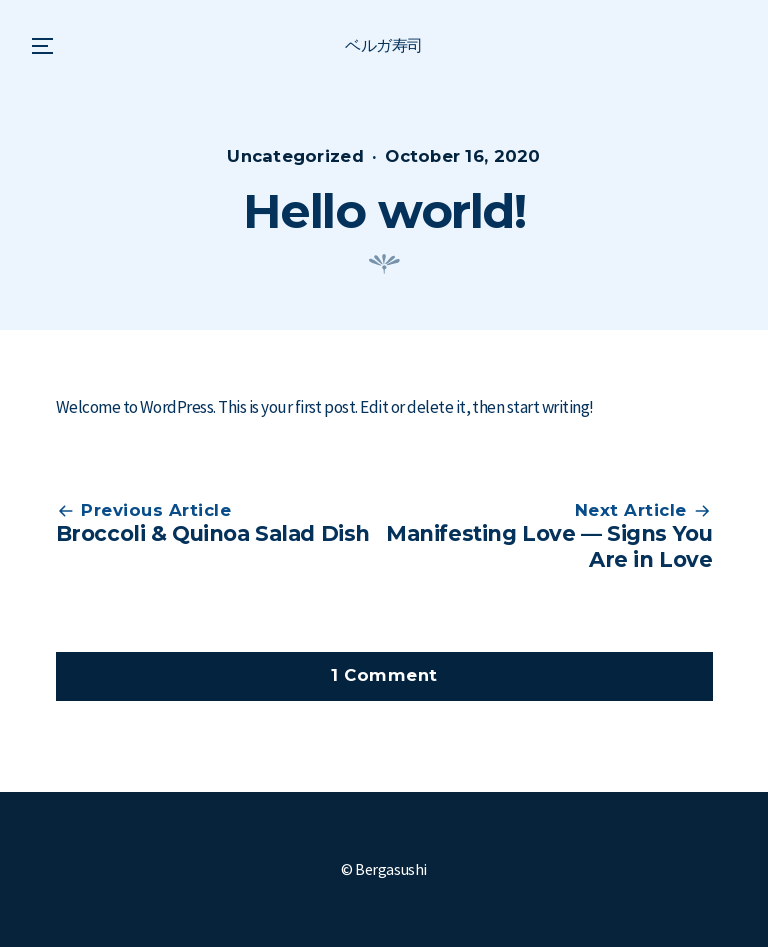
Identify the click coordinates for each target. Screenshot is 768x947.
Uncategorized (295, 156)
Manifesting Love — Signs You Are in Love (549, 546)
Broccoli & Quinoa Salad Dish (213, 533)
